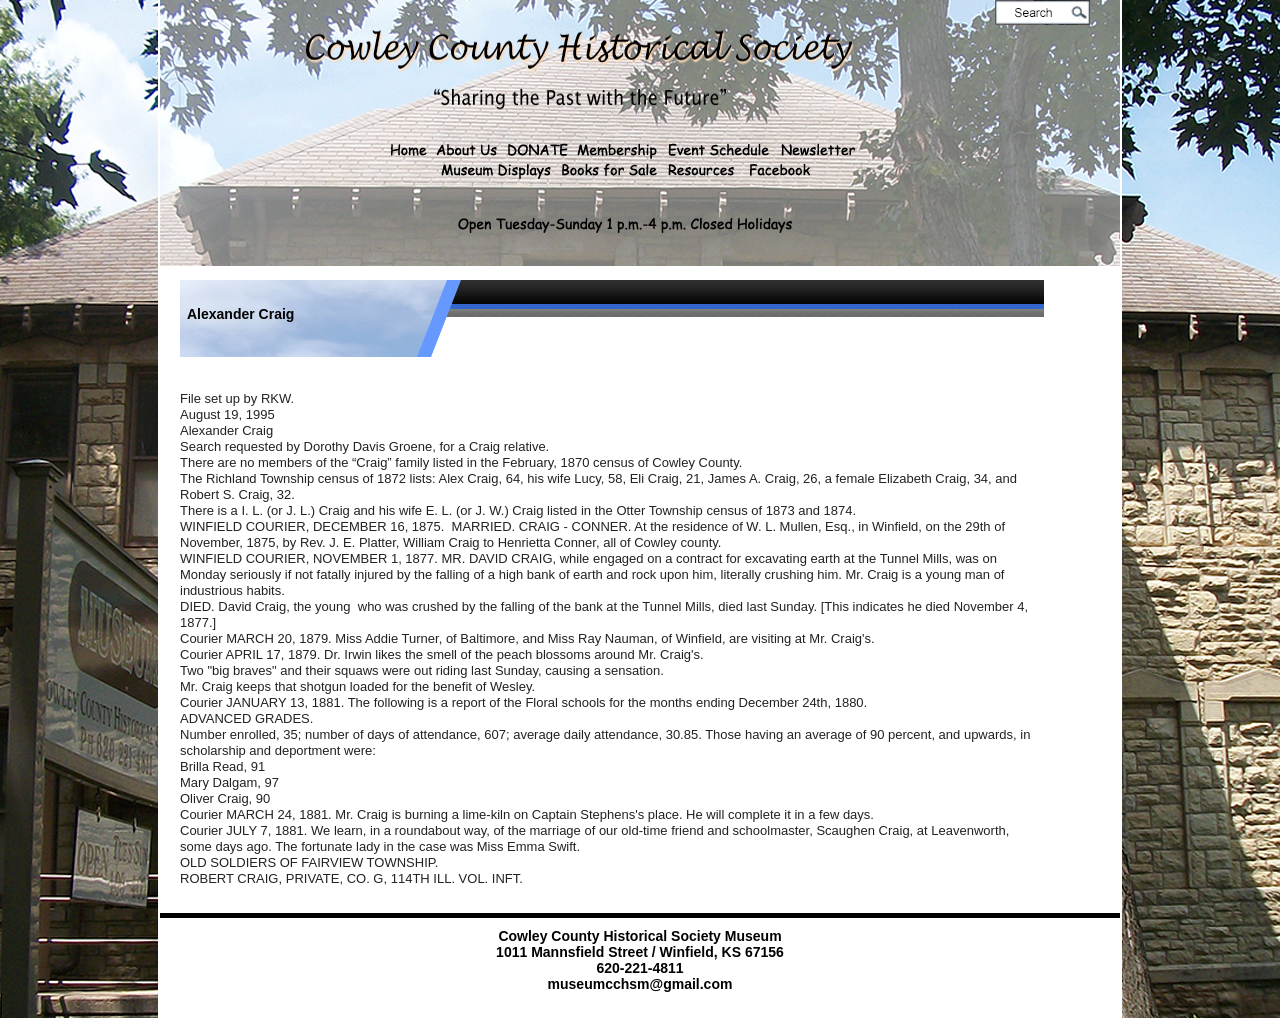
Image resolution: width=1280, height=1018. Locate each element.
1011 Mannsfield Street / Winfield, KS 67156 (640, 952)
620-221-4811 (639, 968)
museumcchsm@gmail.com (640, 984)
